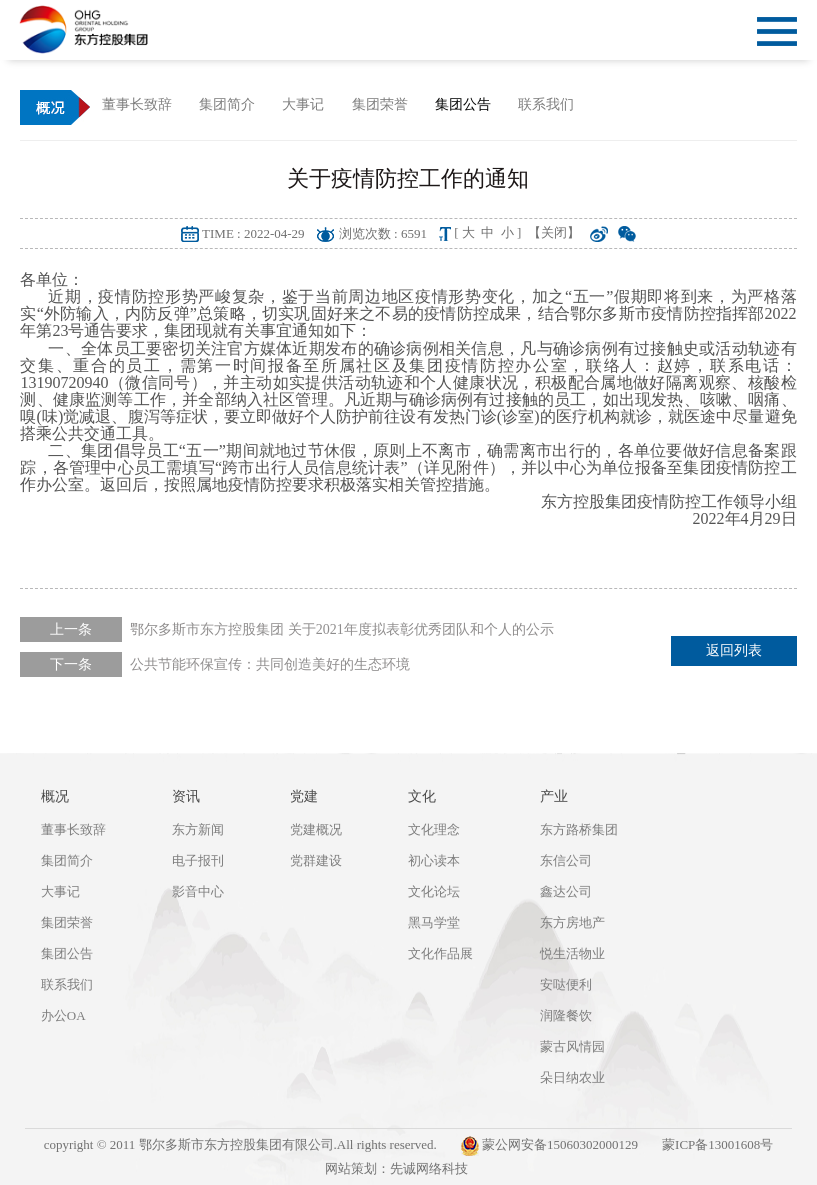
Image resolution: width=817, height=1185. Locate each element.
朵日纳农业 (572, 1077)
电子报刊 (198, 860)
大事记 (60, 891)
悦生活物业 (572, 953)
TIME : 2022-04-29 (253, 233)
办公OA (63, 1015)
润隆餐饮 (566, 1015)
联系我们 (67, 984)
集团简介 (67, 860)
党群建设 (316, 860)
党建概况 (316, 829)
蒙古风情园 (572, 1046)
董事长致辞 (73, 829)
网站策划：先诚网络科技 (396, 1168)
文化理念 (434, 829)
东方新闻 (198, 829)
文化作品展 (440, 953)
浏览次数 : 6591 (383, 233)
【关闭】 (554, 232)
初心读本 (434, 860)
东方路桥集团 (579, 829)
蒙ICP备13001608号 (717, 1144)
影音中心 (198, 891)
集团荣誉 (67, 922)
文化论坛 (434, 891)
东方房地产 (572, 922)
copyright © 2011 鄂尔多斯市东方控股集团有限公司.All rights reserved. (240, 1144)
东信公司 (566, 860)
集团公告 (67, 953)
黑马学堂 (434, 922)
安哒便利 (566, 984)
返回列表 (734, 650)
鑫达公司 (566, 891)
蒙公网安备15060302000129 (549, 1146)
